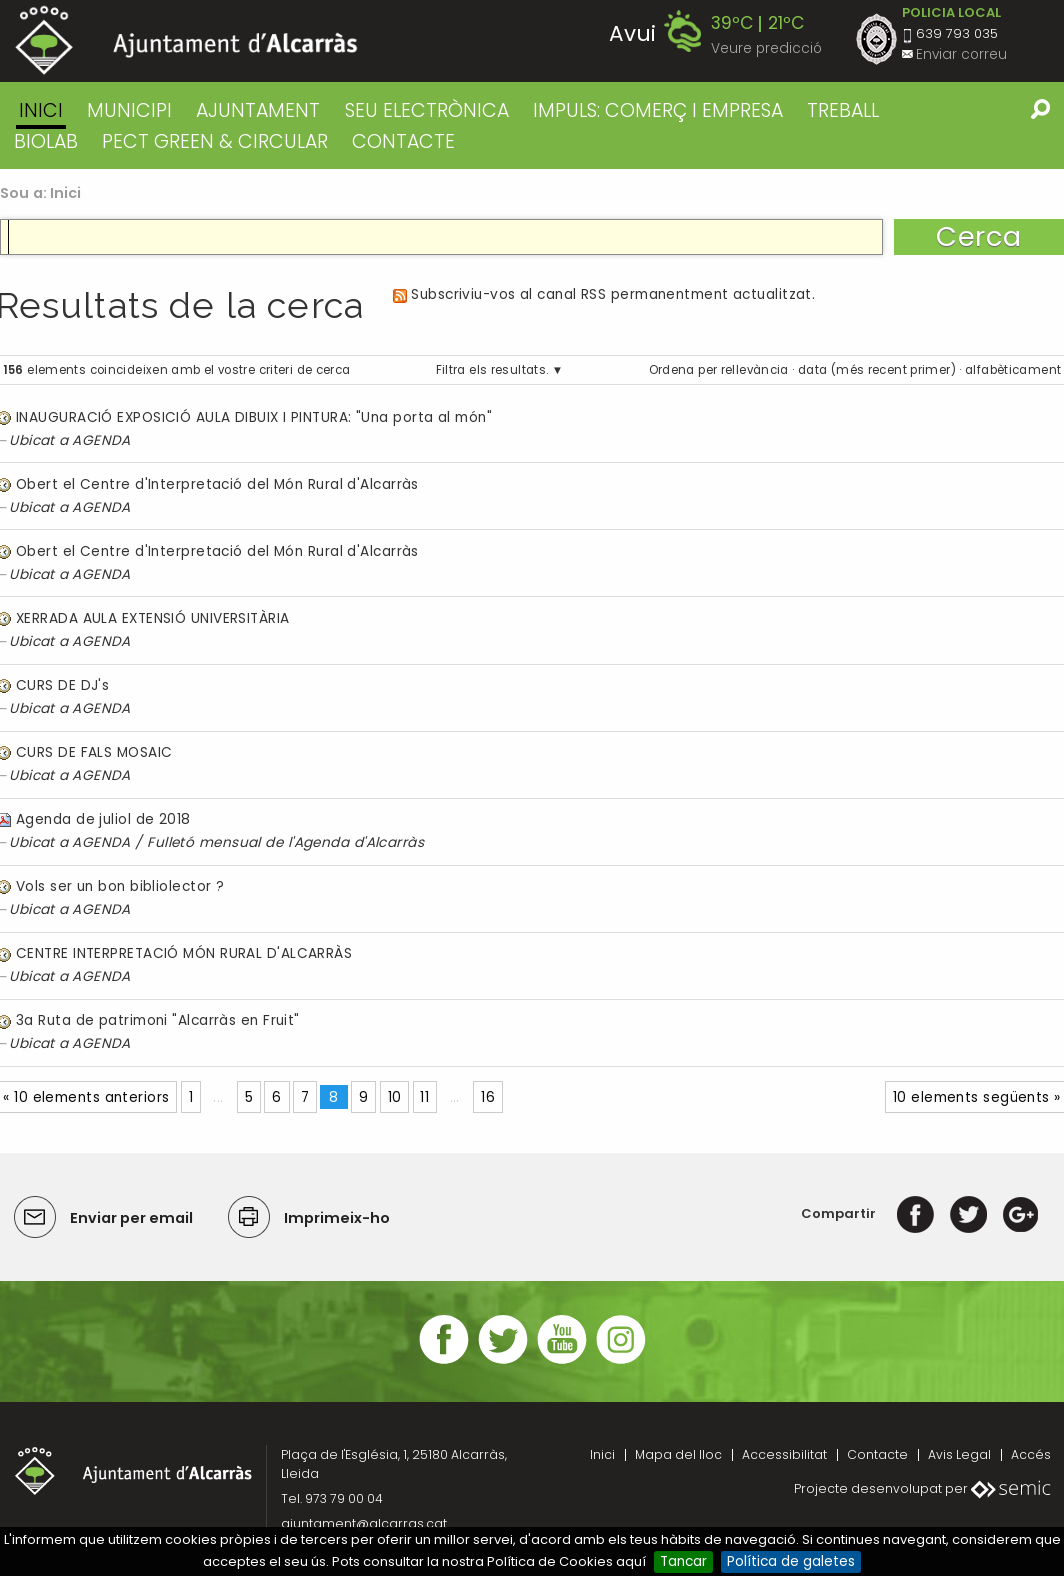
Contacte (877, 1454)
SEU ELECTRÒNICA (427, 110)
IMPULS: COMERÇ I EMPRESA (658, 110)
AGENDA (101, 440)
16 (488, 1097)
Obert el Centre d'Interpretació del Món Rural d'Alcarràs (217, 484)
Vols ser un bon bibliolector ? (120, 886)
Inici (41, 110)
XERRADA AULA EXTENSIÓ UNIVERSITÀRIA (153, 618)
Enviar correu (961, 54)
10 (395, 1097)
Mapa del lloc (678, 1454)
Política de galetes (791, 1561)
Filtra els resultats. (492, 370)
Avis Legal (959, 1454)
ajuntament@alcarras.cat (364, 1523)
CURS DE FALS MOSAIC (94, 752)
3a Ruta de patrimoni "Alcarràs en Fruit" (158, 1020)
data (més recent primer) (877, 370)
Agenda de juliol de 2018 (103, 819)
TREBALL (843, 110)
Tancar (683, 1561)
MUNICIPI (129, 110)
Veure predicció (766, 48)
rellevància (755, 370)
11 (424, 1097)
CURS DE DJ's (62, 685)
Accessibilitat (784, 1454)
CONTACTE (403, 141)
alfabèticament (1013, 370)
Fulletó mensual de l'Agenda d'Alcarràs (285, 842)
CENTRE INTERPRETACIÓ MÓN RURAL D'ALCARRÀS (184, 953)
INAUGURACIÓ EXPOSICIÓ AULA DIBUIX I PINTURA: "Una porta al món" (254, 417)
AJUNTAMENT (258, 110)
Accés (1031, 1454)
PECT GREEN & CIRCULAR (215, 141)
